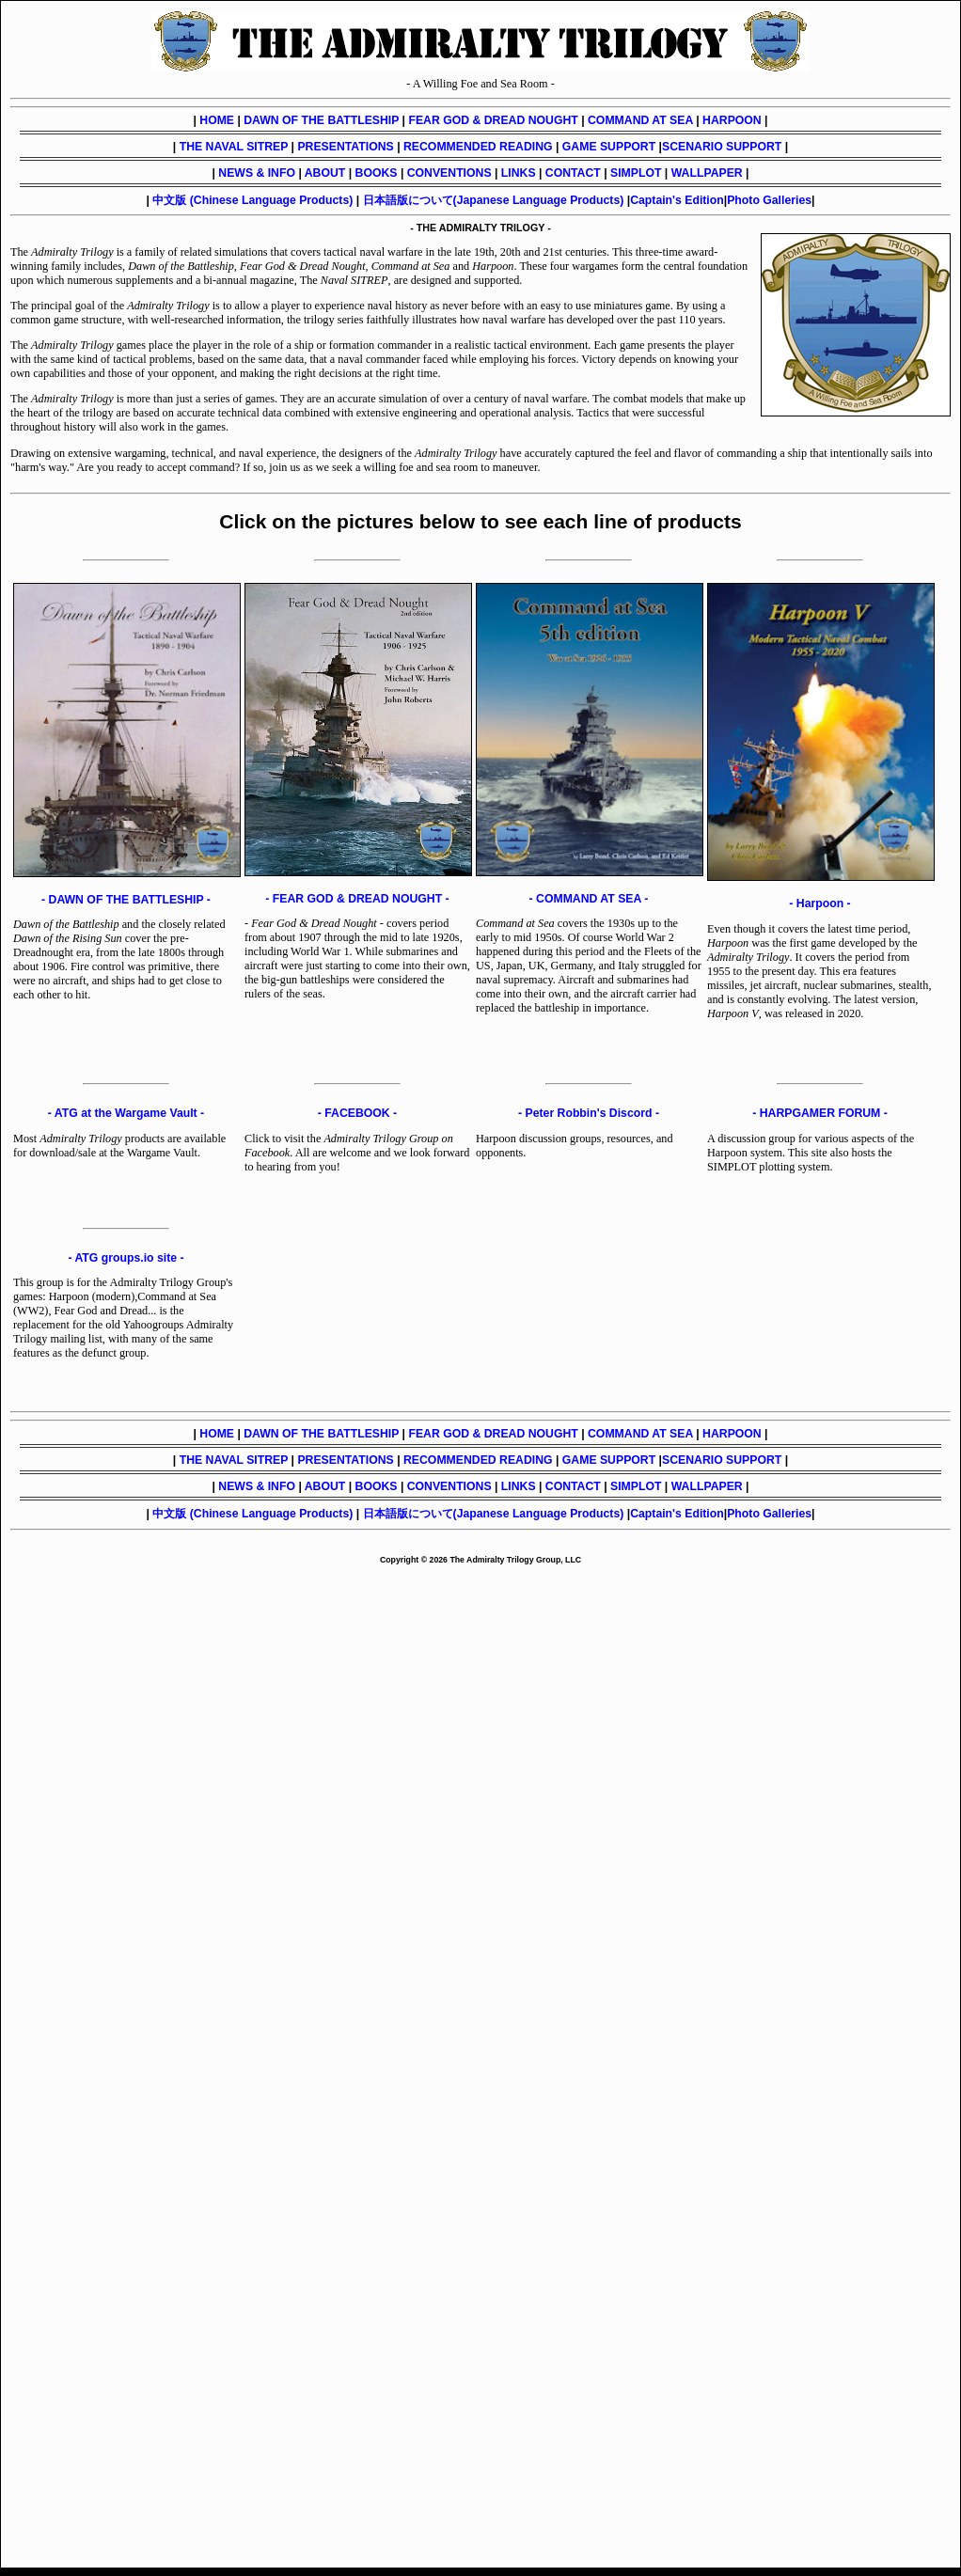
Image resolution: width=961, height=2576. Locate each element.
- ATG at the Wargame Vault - (126, 1113)
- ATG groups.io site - (125, 1257)
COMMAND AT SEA (640, 120)
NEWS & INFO (256, 173)
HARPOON (732, 120)
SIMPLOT (635, 173)
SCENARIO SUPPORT (721, 146)
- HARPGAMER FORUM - (820, 1113)
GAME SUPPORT (608, 146)
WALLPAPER (707, 173)
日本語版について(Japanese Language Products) (493, 200)
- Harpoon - (819, 903)
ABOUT (325, 173)
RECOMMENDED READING (478, 146)
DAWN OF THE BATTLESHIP (321, 120)
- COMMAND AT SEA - (589, 898)
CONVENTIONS (449, 173)
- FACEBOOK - (357, 1113)
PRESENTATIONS (345, 146)
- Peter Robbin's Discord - (588, 1113)
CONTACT (573, 173)
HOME (216, 120)
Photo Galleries (769, 200)
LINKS (518, 173)
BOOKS (376, 173)
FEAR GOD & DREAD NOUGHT (492, 120)
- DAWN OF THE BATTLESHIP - (126, 899)
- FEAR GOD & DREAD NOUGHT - (357, 898)
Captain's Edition (677, 200)
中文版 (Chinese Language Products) (252, 200)
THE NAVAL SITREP (234, 146)
